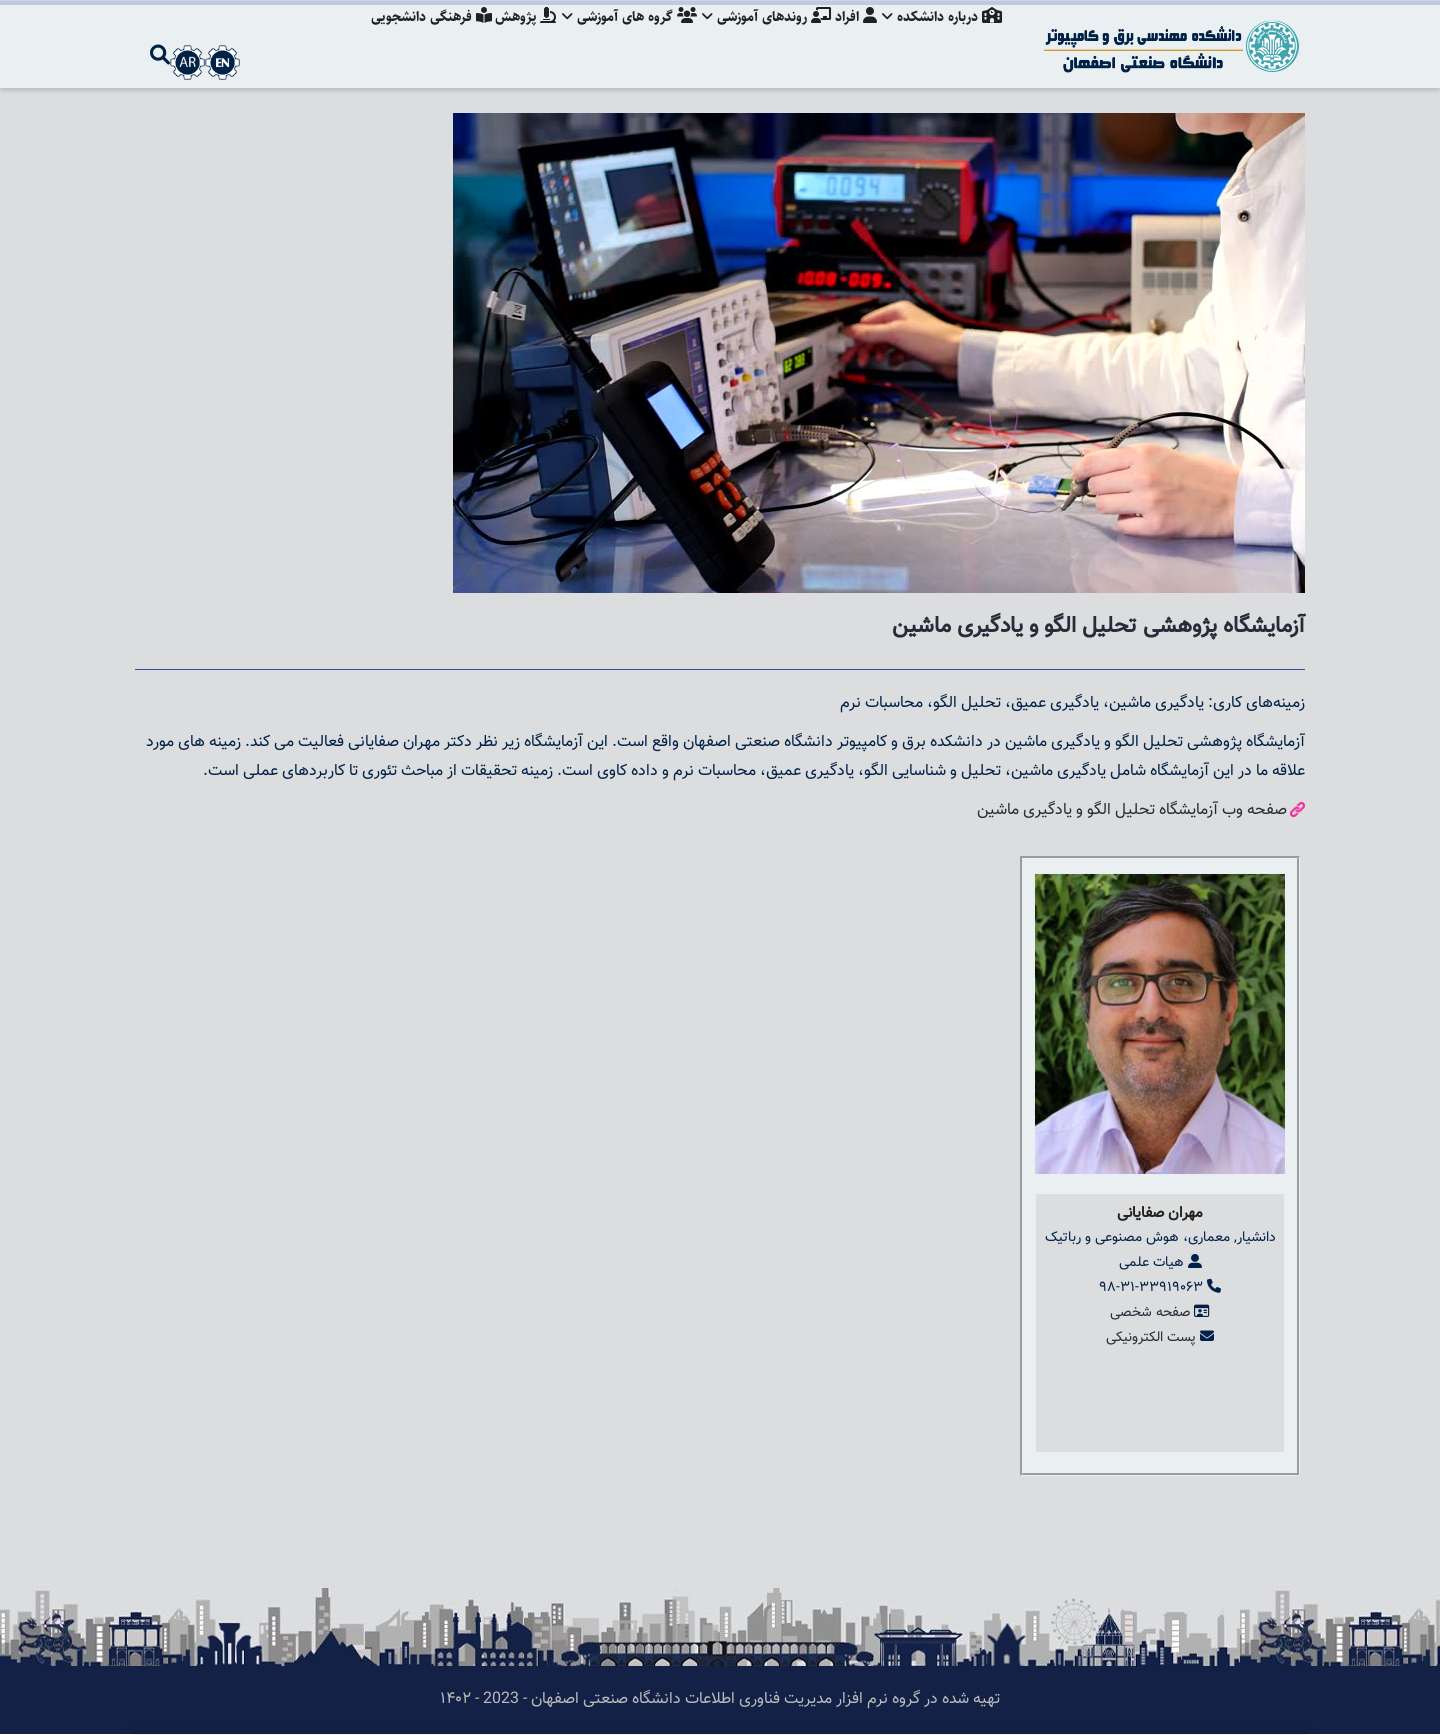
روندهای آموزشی (761, 35)
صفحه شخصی (1150, 1313)
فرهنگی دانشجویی (418, 35)
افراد (853, 35)
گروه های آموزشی (621, 35)
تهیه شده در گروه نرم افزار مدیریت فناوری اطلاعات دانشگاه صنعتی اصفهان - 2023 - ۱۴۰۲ (720, 1699)
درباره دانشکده (942, 35)
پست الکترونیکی (1151, 1338)
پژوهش (515, 35)
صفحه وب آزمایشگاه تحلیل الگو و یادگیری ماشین (1132, 810)
